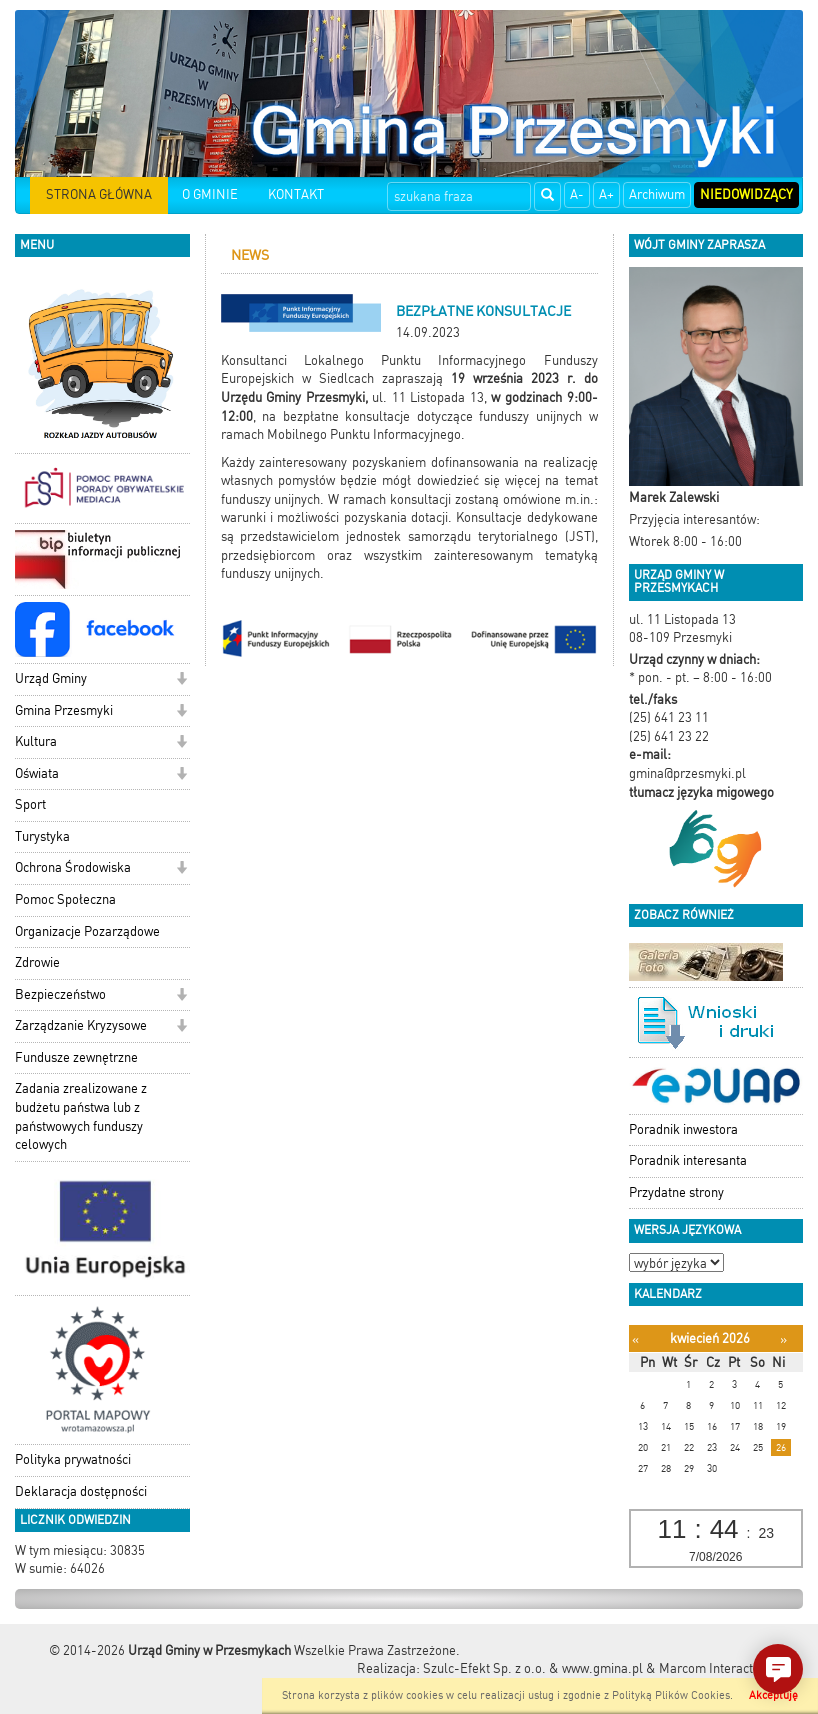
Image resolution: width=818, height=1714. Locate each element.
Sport (30, 804)
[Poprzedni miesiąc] (635, 1339)
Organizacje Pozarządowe (87, 931)
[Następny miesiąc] (783, 1339)
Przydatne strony (676, 1192)
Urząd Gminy (51, 678)
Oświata (37, 773)
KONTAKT (296, 194)
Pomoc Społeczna (65, 899)
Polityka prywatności (73, 1459)
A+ (606, 194)
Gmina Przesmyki (64, 710)
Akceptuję (773, 1695)
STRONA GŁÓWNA (99, 194)
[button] (181, 680)
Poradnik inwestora (683, 1129)
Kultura (36, 741)
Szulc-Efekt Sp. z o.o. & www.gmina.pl (533, 1668)
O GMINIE (210, 194)
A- (577, 194)
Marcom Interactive (714, 1668)
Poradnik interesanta (688, 1160)
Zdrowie (37, 962)
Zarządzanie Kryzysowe (81, 1025)
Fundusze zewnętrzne (76, 1057)
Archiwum (657, 194)
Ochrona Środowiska (73, 867)
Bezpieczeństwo (60, 994)
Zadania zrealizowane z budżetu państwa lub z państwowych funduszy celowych (81, 1116)
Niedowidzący (746, 194)
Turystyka (42, 836)
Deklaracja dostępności (81, 1491)
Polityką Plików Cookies (671, 1695)
